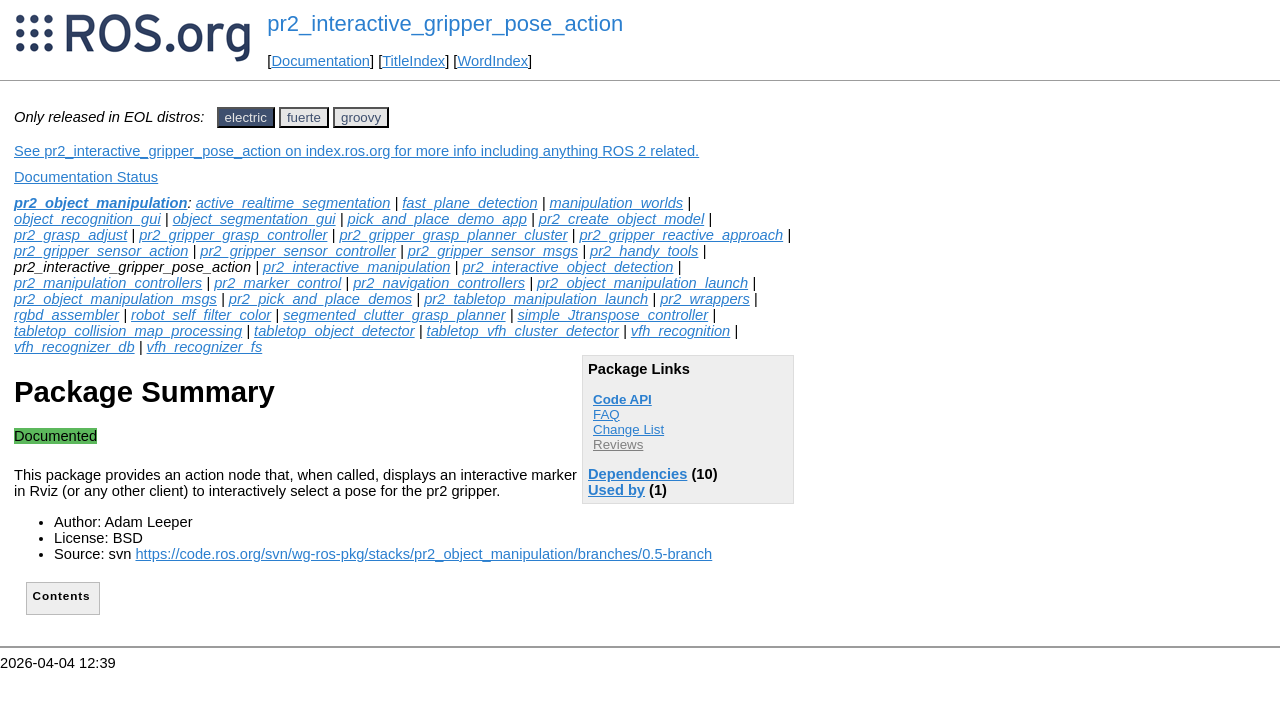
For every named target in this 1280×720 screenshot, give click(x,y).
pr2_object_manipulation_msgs (115, 299)
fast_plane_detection (469, 203)
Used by (616, 490)
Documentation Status (86, 177)
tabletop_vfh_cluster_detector (523, 331)
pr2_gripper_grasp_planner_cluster (453, 235)
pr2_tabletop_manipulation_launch (536, 299)
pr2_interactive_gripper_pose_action (445, 23)
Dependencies (637, 474)
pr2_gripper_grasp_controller (233, 235)
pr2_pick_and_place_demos (320, 299)
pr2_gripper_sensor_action (101, 251)
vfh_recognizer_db (74, 347)
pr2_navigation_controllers (439, 283)
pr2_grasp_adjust (70, 235)
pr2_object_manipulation (100, 203)
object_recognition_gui (87, 219)
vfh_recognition (680, 331)
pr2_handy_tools (644, 251)
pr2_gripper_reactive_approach (681, 235)
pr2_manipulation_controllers (108, 283)
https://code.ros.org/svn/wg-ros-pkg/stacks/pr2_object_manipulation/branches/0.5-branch (423, 554)
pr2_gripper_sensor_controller (298, 251)
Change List (628, 429)
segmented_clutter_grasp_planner (394, 315)
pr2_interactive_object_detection (567, 267)
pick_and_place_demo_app (437, 219)
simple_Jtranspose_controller (613, 315)
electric (246, 117)
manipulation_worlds (617, 203)
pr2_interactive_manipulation (356, 267)
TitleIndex (413, 61)
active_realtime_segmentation (293, 203)
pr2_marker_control (277, 283)
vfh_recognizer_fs (205, 347)
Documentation (320, 61)
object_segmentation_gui (254, 219)
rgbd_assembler (66, 315)
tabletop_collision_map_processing (128, 331)
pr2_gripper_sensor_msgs (493, 251)
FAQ (606, 414)
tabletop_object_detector (334, 331)
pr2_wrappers (705, 299)
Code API (622, 399)
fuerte (304, 117)
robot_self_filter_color (201, 315)
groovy (361, 117)
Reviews (618, 444)
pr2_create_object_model (621, 219)
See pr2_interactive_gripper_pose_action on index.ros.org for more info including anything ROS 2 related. (356, 151)
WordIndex (492, 61)
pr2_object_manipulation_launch (642, 283)
